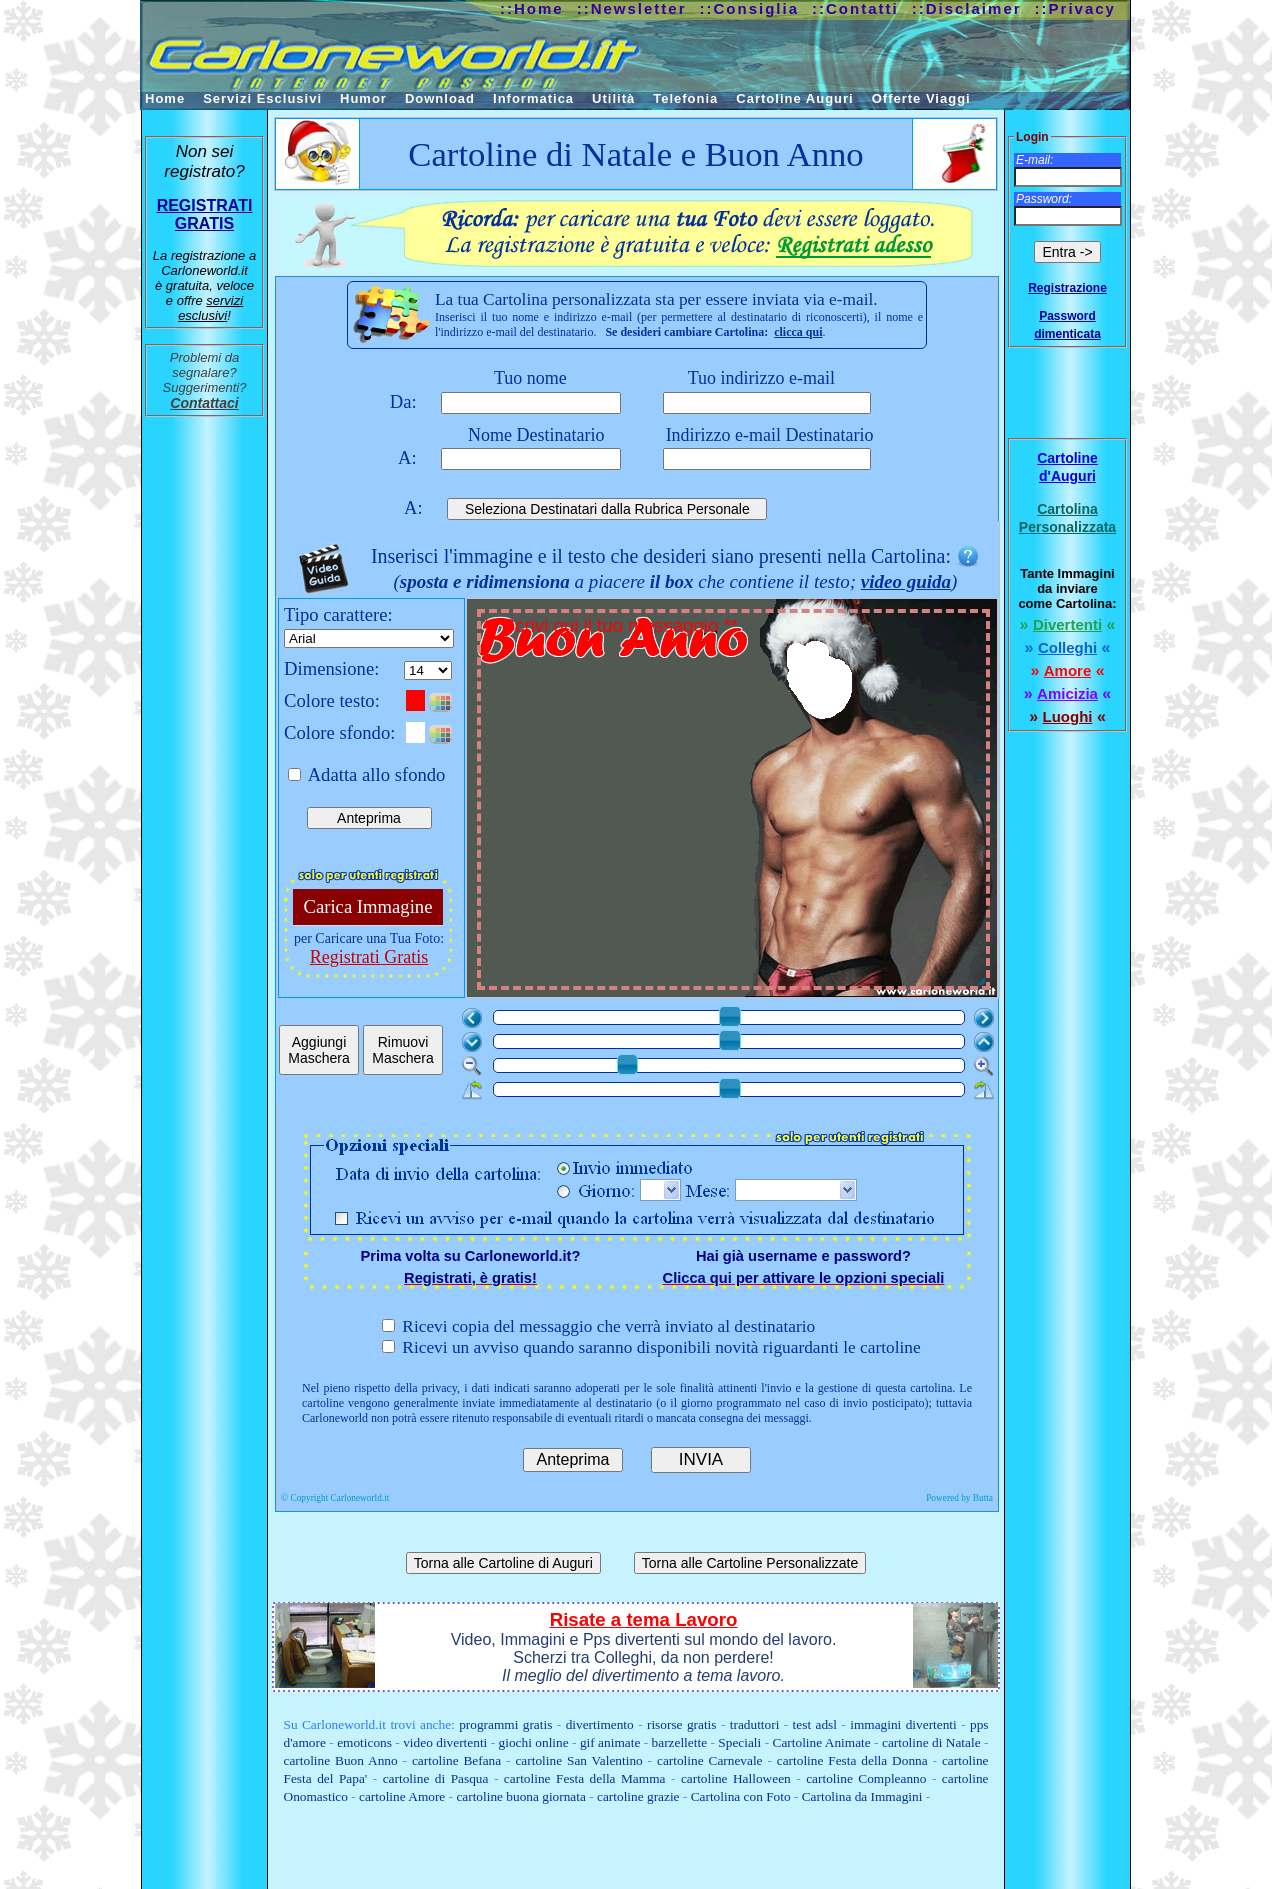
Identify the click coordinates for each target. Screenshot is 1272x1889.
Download (440, 98)
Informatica (533, 98)
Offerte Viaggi (921, 98)
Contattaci (204, 403)
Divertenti (1067, 624)
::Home (532, 8)
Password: (1044, 199)
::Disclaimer (967, 8)
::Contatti (855, 8)
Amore (1068, 670)
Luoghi (1068, 716)
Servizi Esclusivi (262, 98)
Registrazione (1067, 288)
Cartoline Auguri (794, 98)
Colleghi (1067, 647)
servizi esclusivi (210, 308)
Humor (363, 98)
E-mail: (1034, 160)
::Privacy (1075, 8)
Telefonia (685, 98)
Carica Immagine (368, 906)
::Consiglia (750, 8)
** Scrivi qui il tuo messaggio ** (735, 801)
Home (165, 98)
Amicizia (1067, 693)
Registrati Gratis (369, 957)
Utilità (613, 98)
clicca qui (798, 332)
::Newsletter (632, 8)
